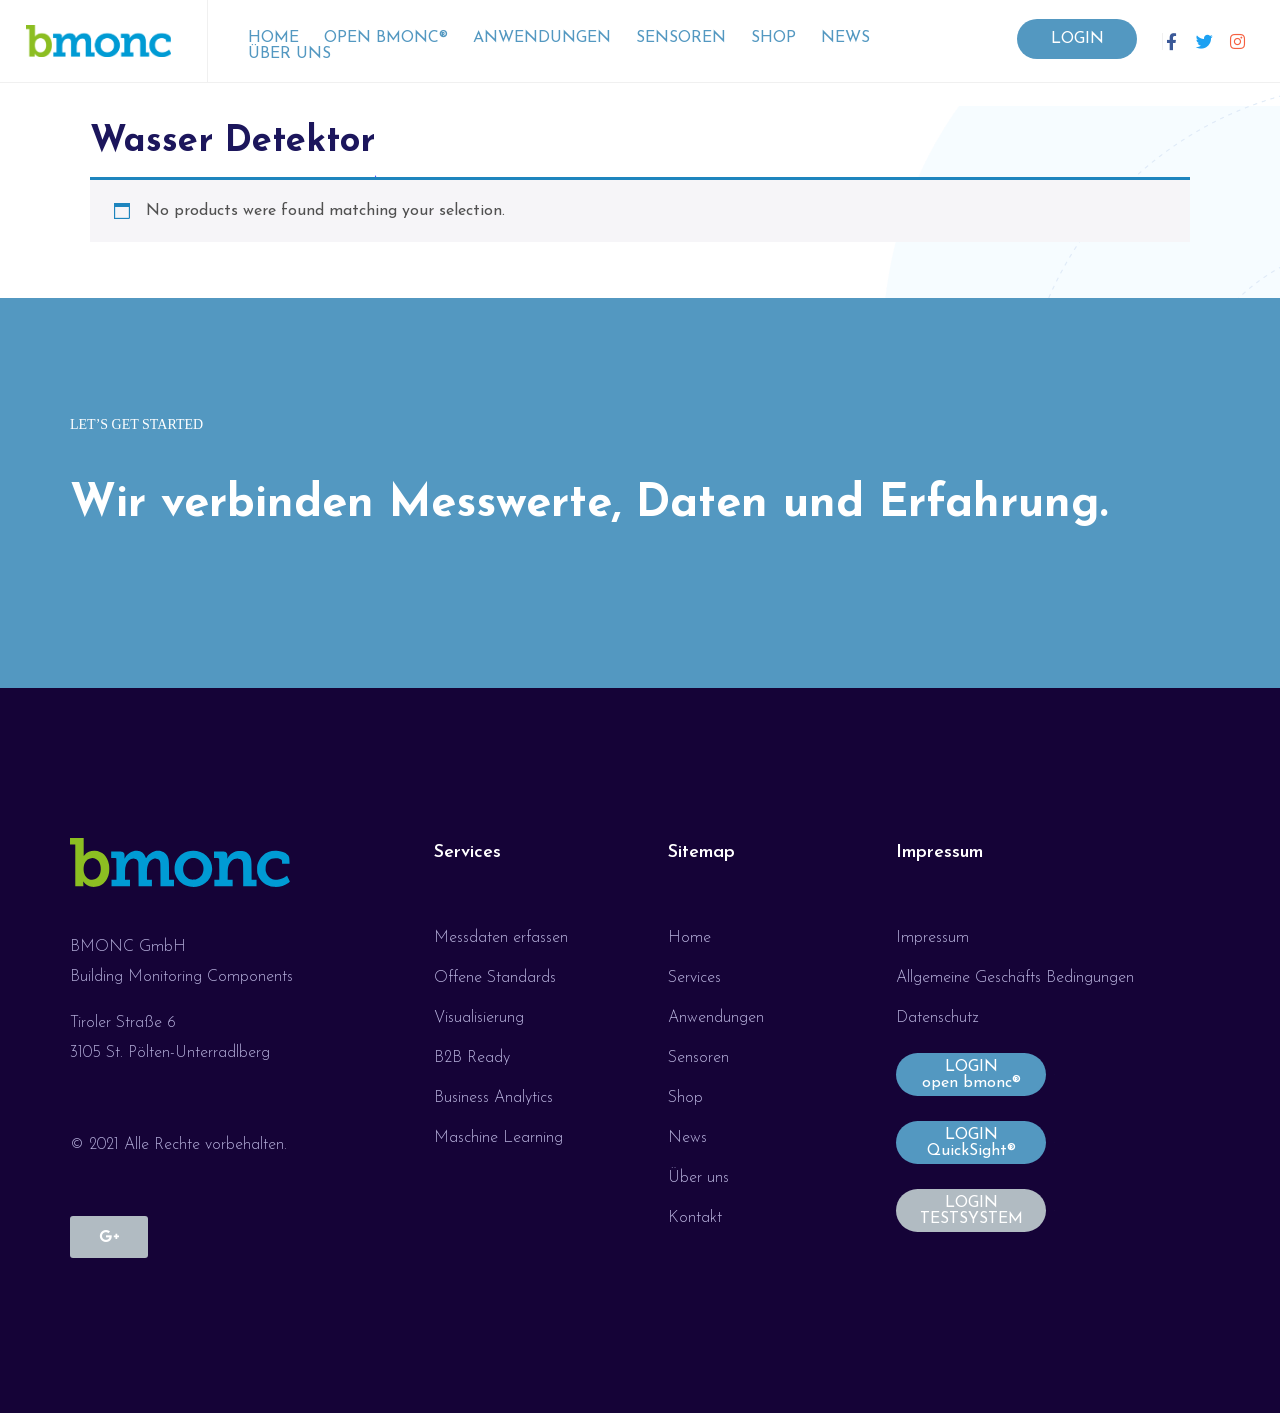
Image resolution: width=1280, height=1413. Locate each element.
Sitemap (701, 852)
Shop (773, 38)
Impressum (939, 852)
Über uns (289, 54)
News (845, 38)
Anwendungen (542, 38)
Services (467, 852)
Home (273, 38)
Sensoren (681, 38)
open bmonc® (386, 38)
